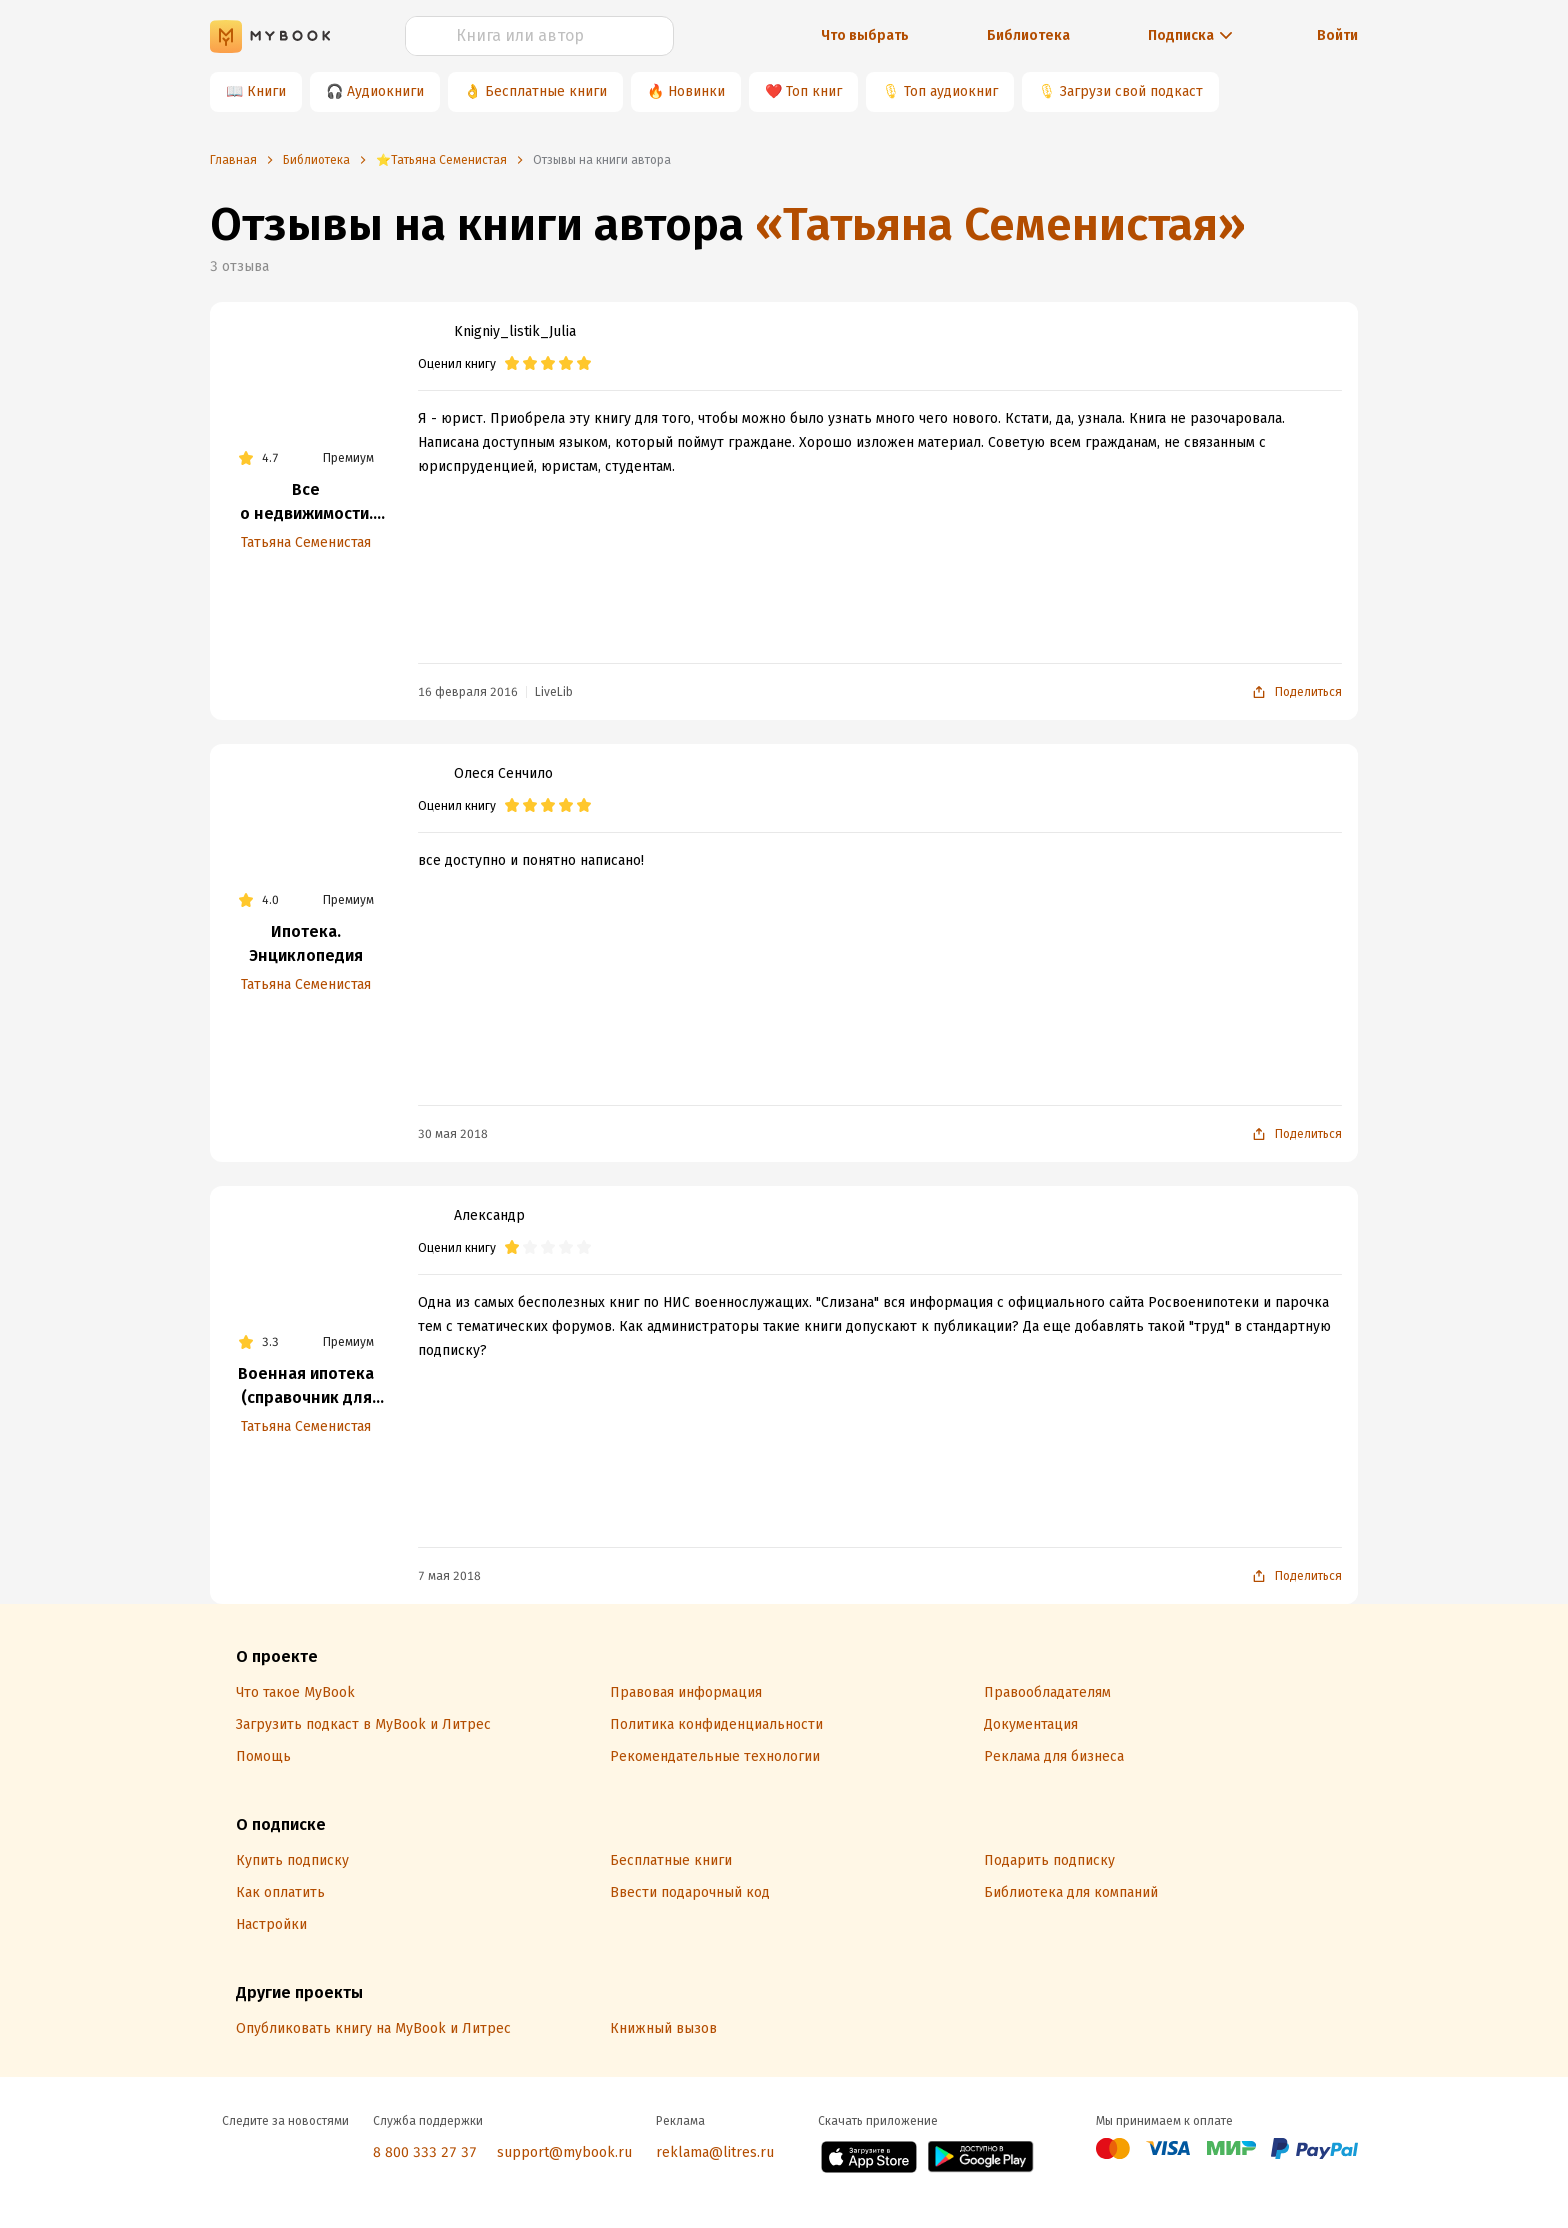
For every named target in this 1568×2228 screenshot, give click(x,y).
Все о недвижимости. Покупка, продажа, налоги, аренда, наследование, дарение (306, 503)
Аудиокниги (385, 91)
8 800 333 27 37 (425, 2152)
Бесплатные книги (546, 91)
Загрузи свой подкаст (1131, 91)
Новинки (696, 91)
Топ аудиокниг (951, 91)
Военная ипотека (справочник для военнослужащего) (306, 1387)
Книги (266, 91)
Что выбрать (865, 35)
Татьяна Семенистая (306, 542)
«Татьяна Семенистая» (1000, 224)
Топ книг (814, 91)
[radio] (512, 364)
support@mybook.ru (564, 2152)
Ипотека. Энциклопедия (306, 943)
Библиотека (1028, 35)
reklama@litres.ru (715, 2152)
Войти (1337, 35)
